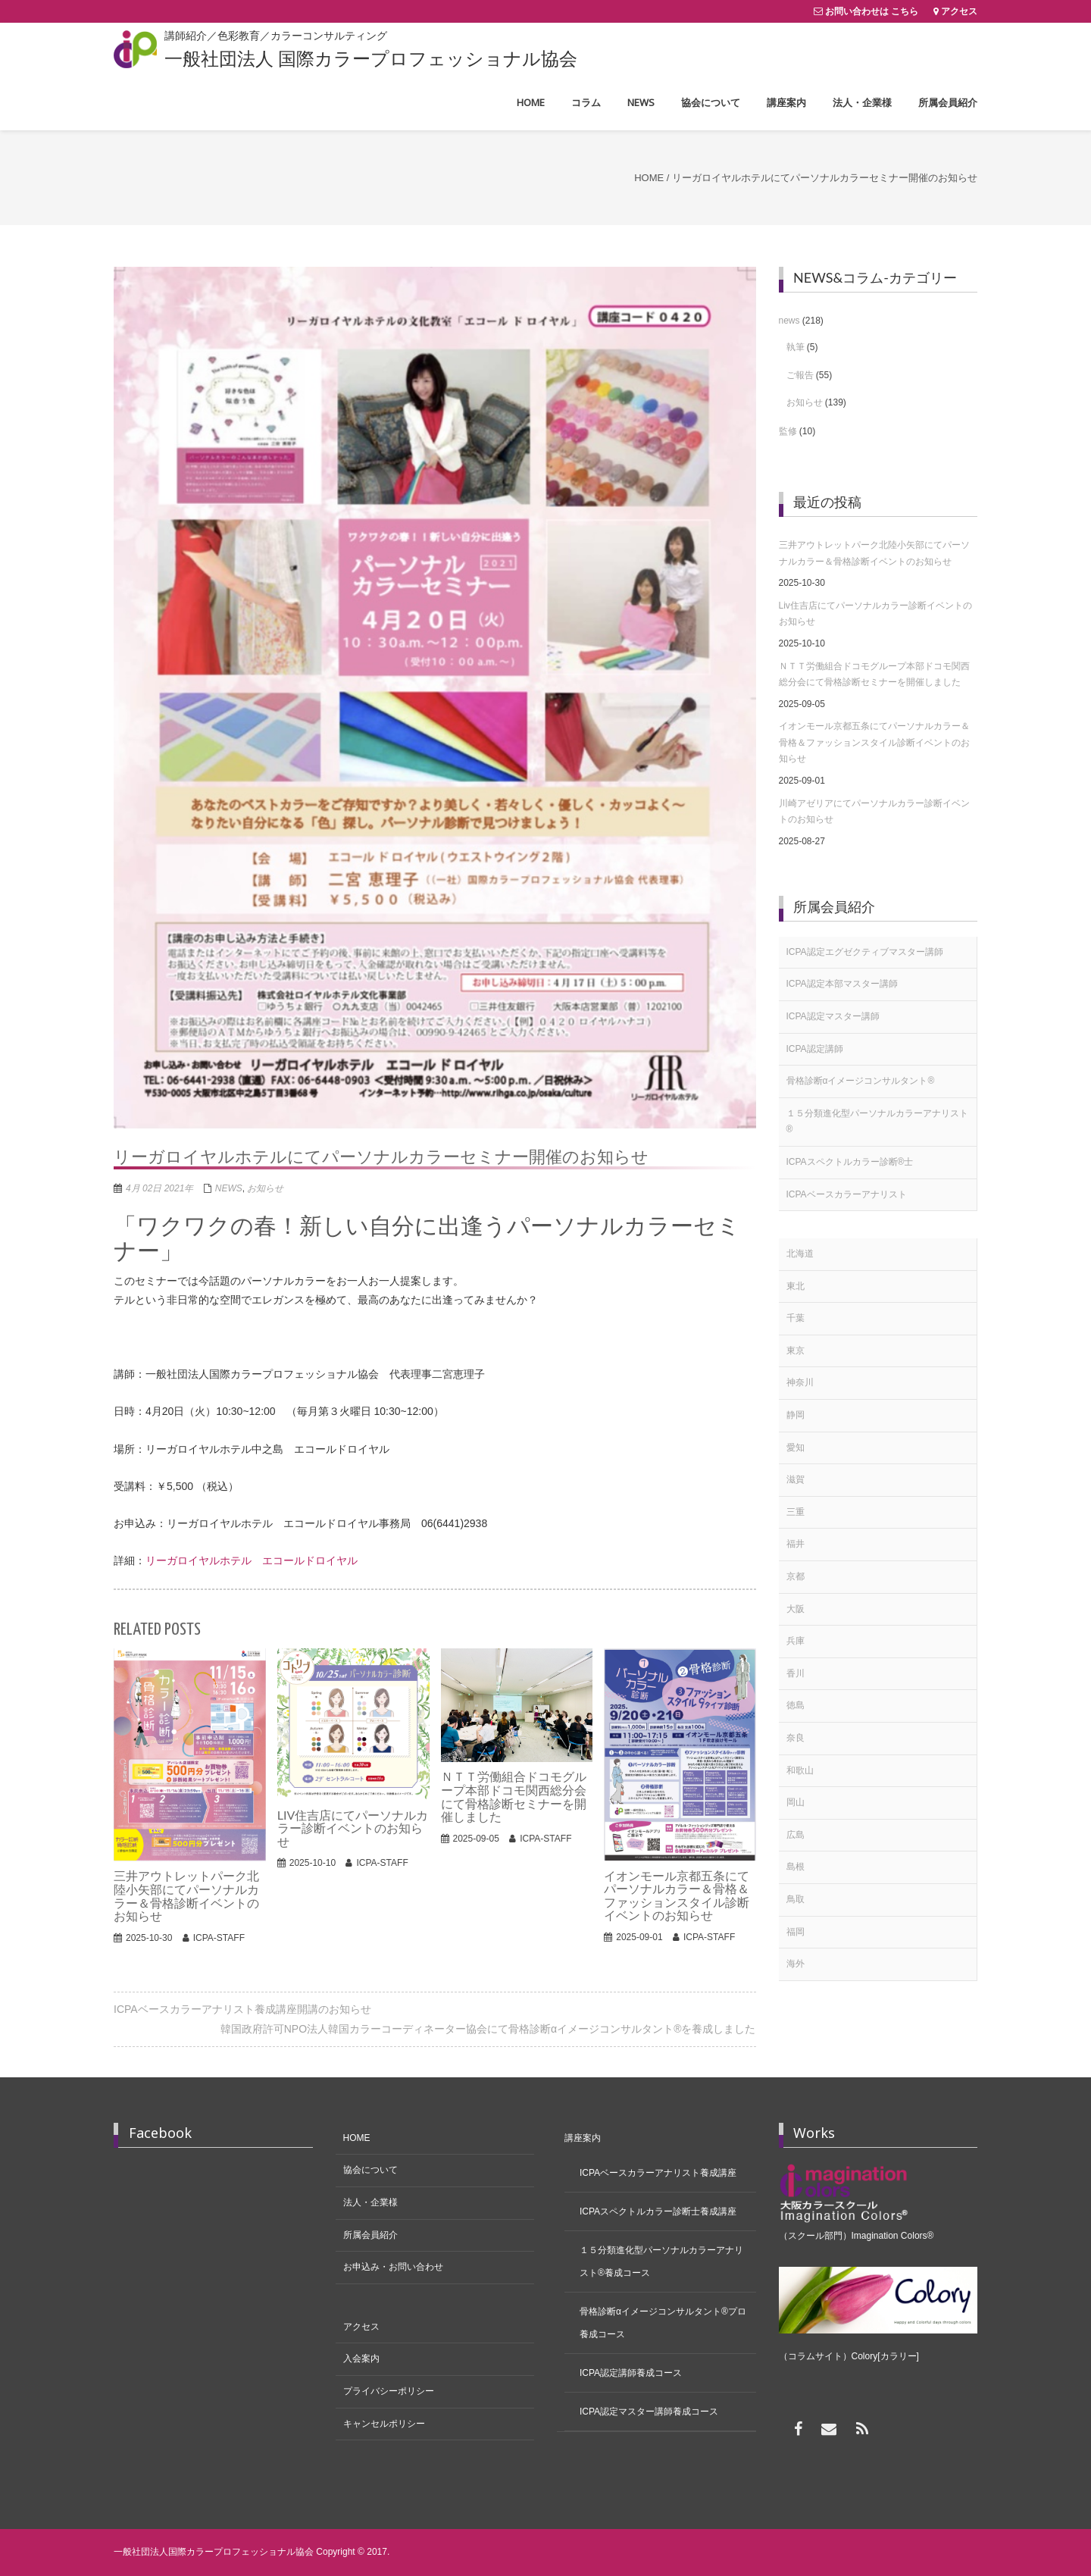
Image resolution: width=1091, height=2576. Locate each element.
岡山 (795, 1802)
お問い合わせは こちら (871, 11)
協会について (370, 2169)
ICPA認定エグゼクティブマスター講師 (864, 952)
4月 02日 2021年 (159, 1188)
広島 (795, 1834)
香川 (795, 1673)
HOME (356, 2138)
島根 (795, 1866)
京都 (795, 1576)
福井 (795, 1543)
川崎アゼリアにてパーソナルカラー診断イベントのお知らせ (874, 811)
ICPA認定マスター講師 (833, 1016)
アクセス (959, 11)
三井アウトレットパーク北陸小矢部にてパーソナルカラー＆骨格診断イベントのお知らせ (874, 553)
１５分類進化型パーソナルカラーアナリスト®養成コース (661, 2261)
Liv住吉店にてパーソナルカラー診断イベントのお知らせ (875, 614)
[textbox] (435, 1309)
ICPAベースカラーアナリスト (846, 1194)
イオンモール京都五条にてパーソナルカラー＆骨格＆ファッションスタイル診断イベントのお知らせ (874, 742)
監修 (788, 431)
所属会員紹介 (370, 2235)
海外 (795, 1963)
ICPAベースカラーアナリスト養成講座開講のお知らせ (242, 2009)
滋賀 (795, 1479)
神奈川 (800, 1382)
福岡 (795, 1932)
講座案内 (582, 2138)
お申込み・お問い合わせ (393, 2266)
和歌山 (800, 1770)
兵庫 (795, 1640)
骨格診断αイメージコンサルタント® (860, 1080)
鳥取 (795, 1899)
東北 (795, 1286)
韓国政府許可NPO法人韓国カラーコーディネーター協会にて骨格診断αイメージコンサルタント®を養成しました (488, 2029)
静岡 (795, 1415)
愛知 (795, 1447)
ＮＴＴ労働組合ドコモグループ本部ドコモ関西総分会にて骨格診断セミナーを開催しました (874, 674)
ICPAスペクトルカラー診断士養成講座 (658, 2211)
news (228, 1188)
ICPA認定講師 (814, 1049)
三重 (795, 1512)
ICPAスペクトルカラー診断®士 (850, 1162)
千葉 (795, 1318)
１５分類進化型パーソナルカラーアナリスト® (877, 1121)
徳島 (795, 1705)
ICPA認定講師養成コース (631, 2373)
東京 (795, 1350)
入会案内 (361, 2358)
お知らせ (265, 1188)
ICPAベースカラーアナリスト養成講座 (658, 2173)
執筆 (795, 347)
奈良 (795, 1737)
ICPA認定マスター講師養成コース (649, 2411)
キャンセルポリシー (384, 2423)
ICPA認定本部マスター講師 (842, 983)
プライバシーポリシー (388, 2391)
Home (649, 177)
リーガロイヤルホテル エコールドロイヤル (251, 1560)
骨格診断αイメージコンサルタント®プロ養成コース (663, 2323)
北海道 (800, 1253)
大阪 (795, 1609)
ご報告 (800, 375)
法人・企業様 (370, 2202)
